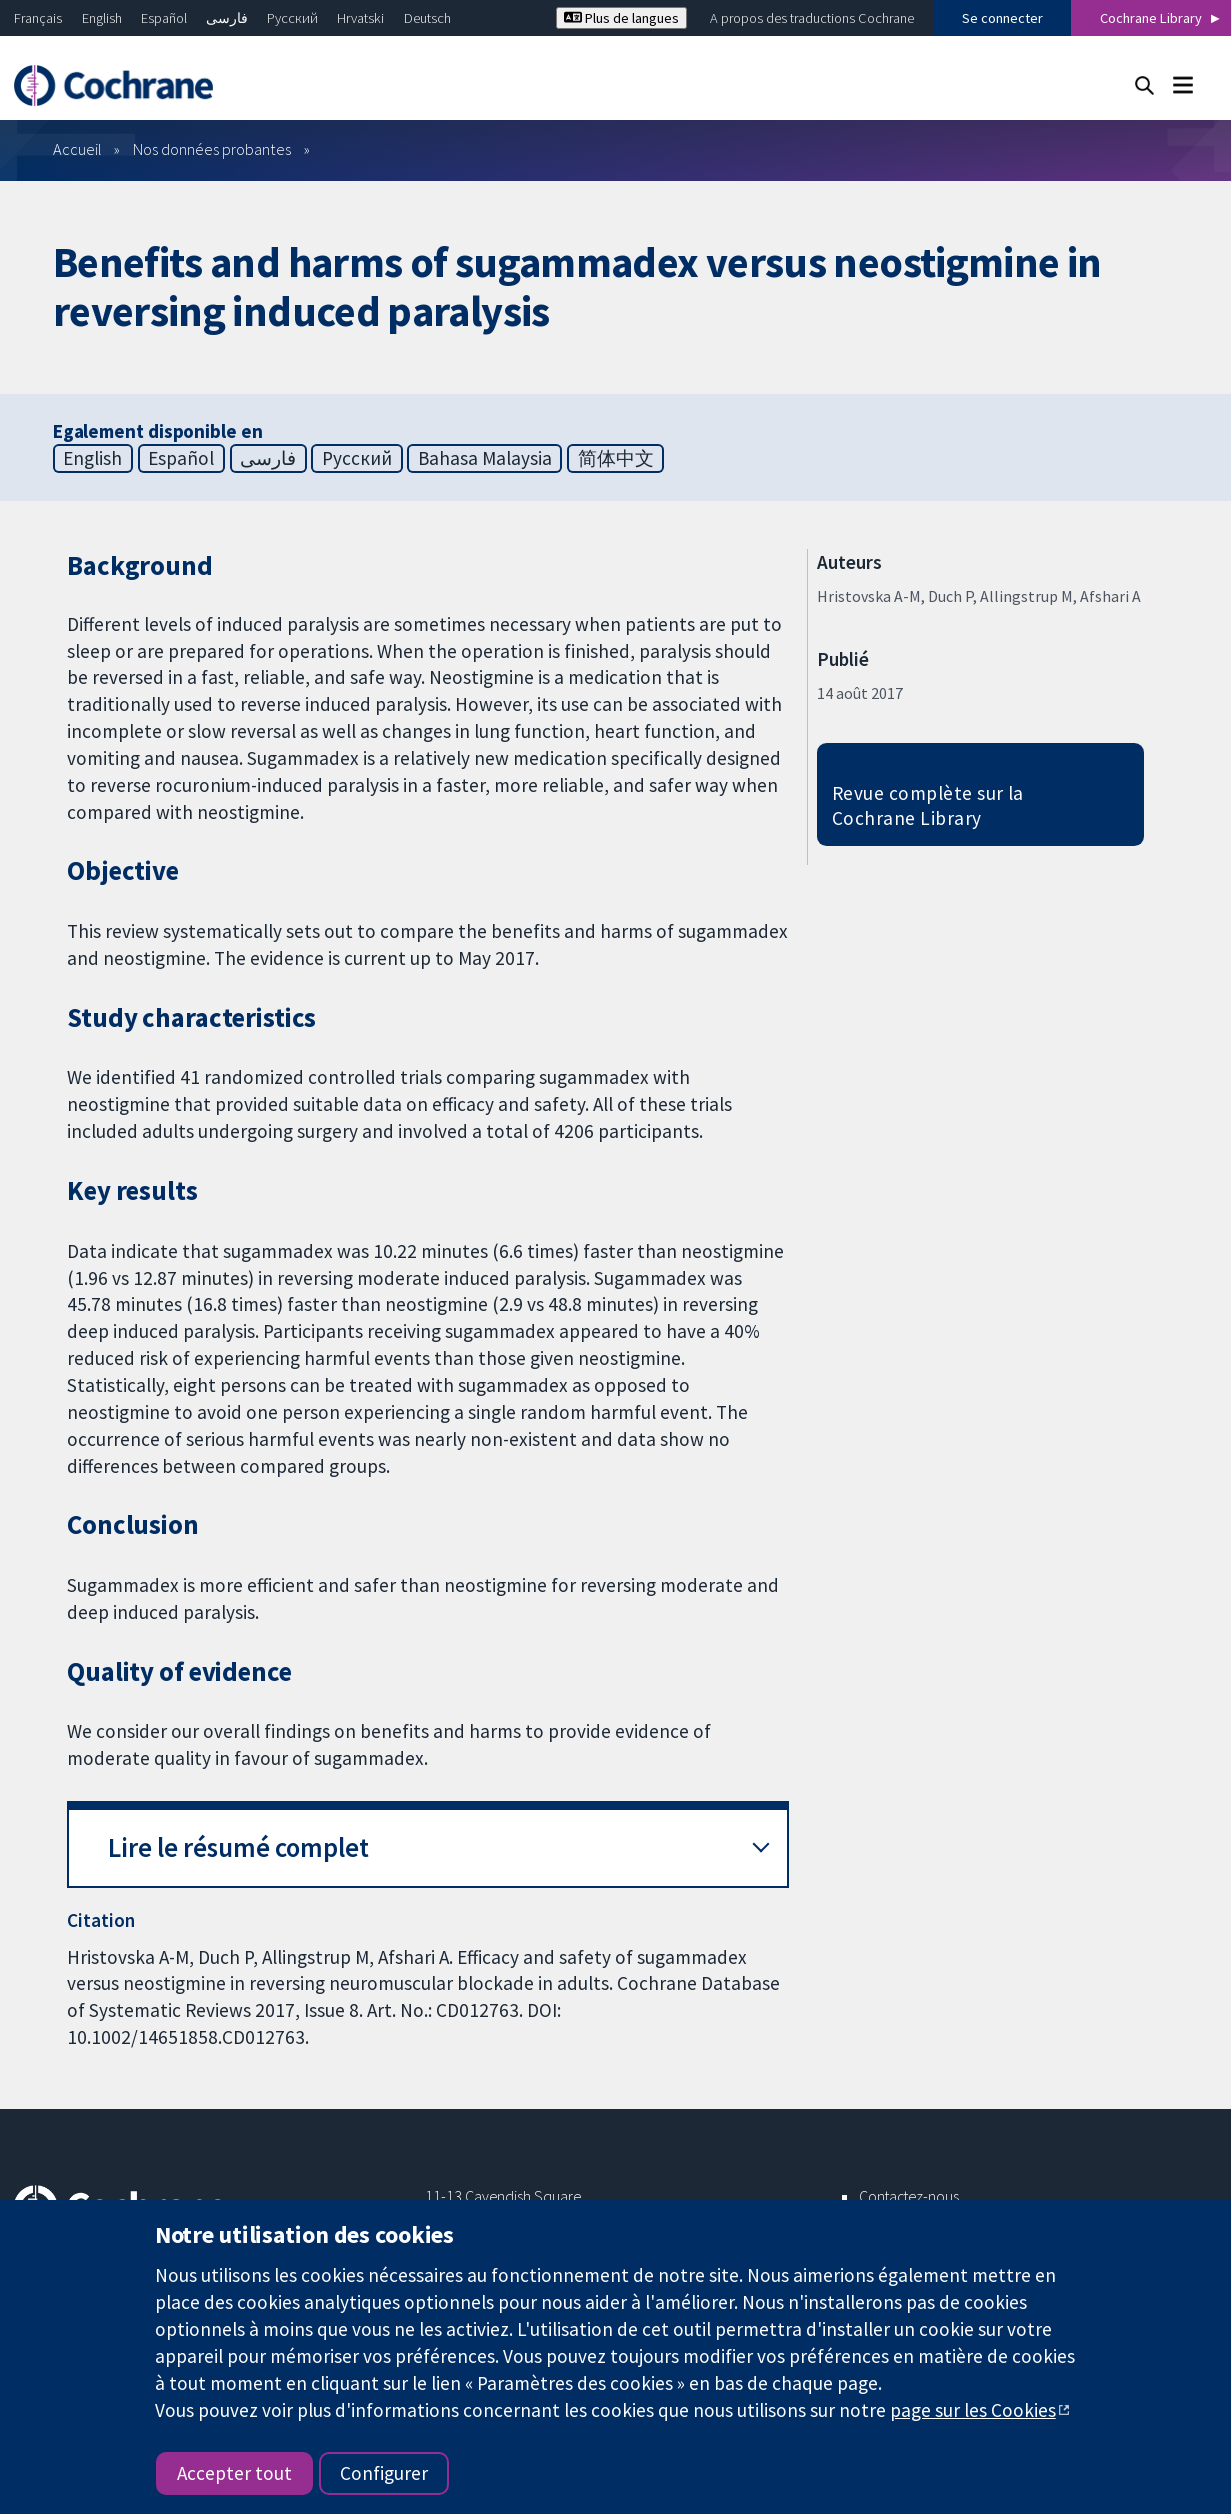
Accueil (77, 149)
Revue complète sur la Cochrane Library (928, 805)
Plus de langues (621, 18)
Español (164, 18)
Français (38, 18)
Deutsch (427, 18)
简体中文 (616, 458)
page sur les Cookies (973, 2410)
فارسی (227, 18)
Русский (292, 18)
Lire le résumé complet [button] (238, 1847)
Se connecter (1002, 18)
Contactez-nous (909, 2196)
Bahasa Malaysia (485, 458)
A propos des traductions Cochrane (812, 18)
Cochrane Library (1151, 18)
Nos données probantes (212, 149)
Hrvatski (360, 18)
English (102, 18)
